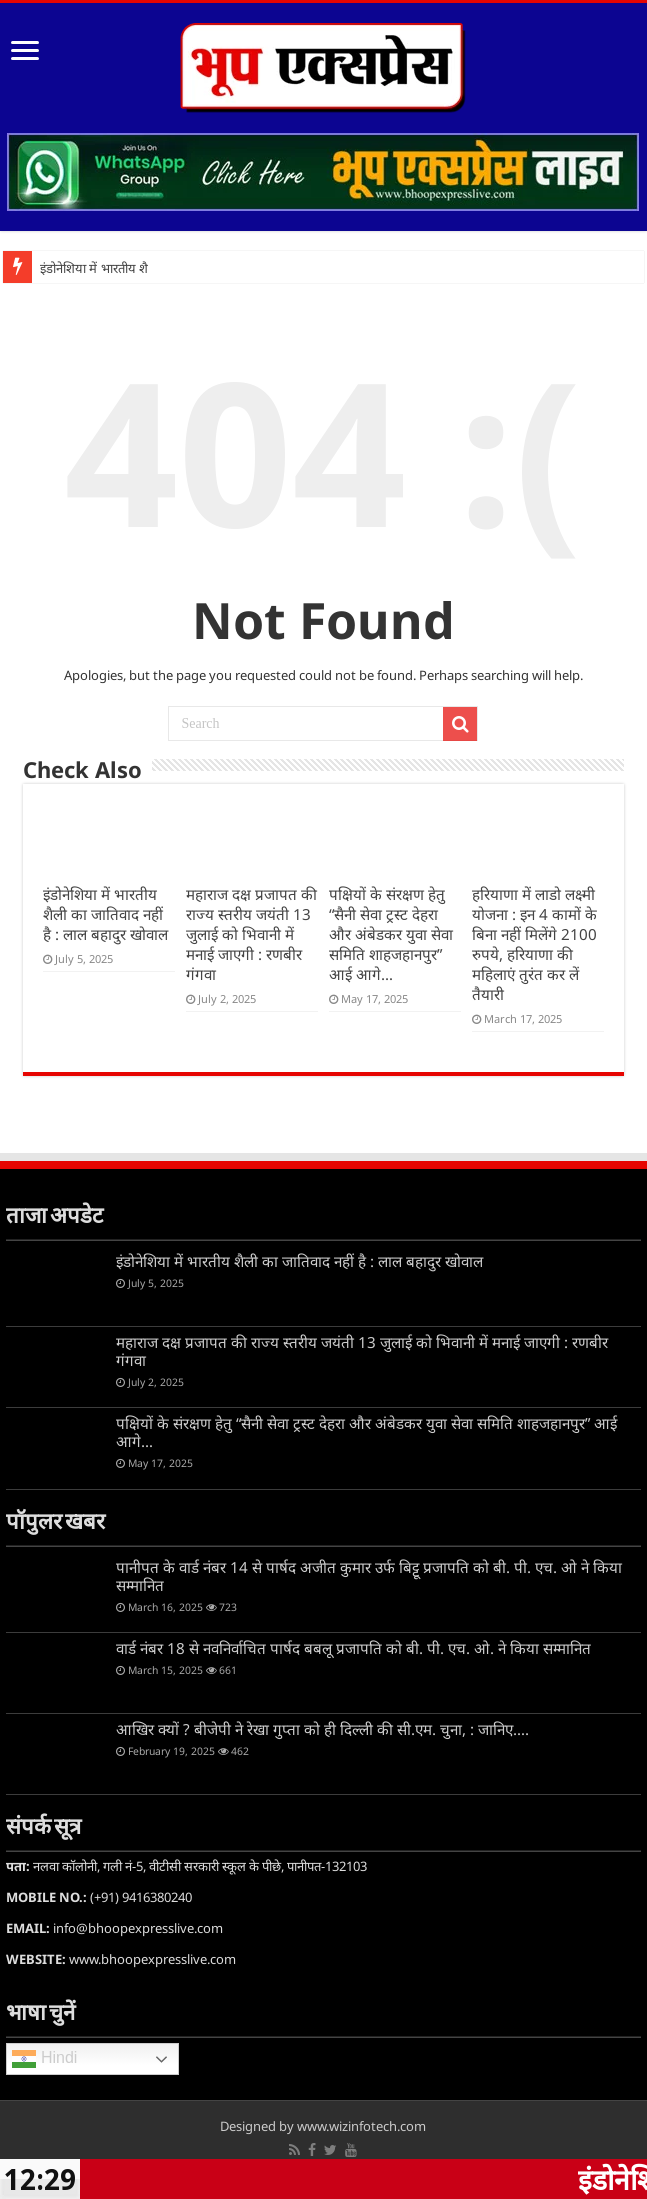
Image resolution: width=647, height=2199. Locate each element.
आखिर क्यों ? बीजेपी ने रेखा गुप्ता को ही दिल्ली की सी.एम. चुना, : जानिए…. (322, 1729)
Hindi (44, 2059)
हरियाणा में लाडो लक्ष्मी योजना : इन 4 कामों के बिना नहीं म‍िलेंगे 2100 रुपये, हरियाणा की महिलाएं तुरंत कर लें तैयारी (534, 944)
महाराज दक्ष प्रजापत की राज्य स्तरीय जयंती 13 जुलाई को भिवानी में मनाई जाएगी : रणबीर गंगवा (251, 934)
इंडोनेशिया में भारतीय (88, 268)
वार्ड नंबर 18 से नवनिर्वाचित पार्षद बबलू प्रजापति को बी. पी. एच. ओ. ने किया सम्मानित (353, 1648)
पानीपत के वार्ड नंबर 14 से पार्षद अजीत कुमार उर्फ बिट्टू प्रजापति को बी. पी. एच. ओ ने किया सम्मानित (369, 1576)
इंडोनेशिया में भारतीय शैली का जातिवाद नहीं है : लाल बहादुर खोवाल (105, 914)
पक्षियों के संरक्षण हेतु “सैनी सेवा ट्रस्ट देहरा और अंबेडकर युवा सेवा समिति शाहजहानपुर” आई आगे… (391, 934)
